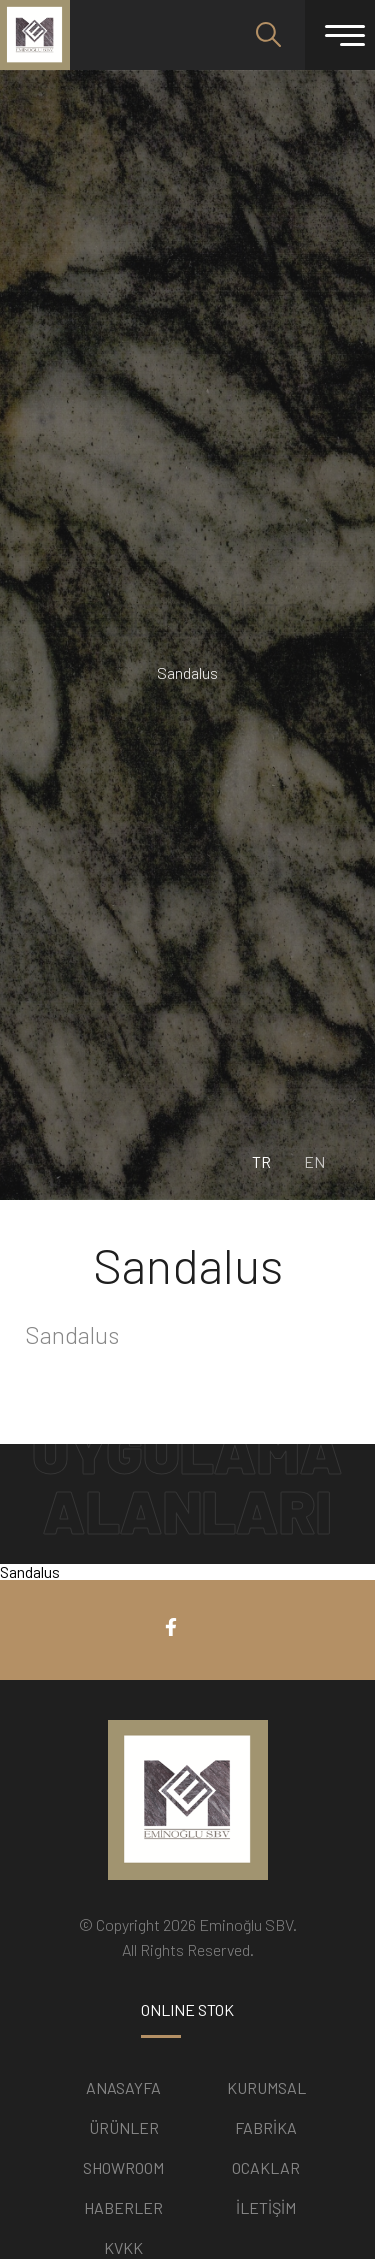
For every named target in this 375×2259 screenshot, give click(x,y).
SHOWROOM (123, 2167)
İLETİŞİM (266, 2207)
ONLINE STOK (187, 2010)
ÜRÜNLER (124, 2127)
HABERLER (123, 2207)
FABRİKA (266, 2127)
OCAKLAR (266, 2167)
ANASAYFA (123, 2087)
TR (261, 1162)
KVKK (123, 2247)
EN (314, 1162)
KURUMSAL (266, 2087)
